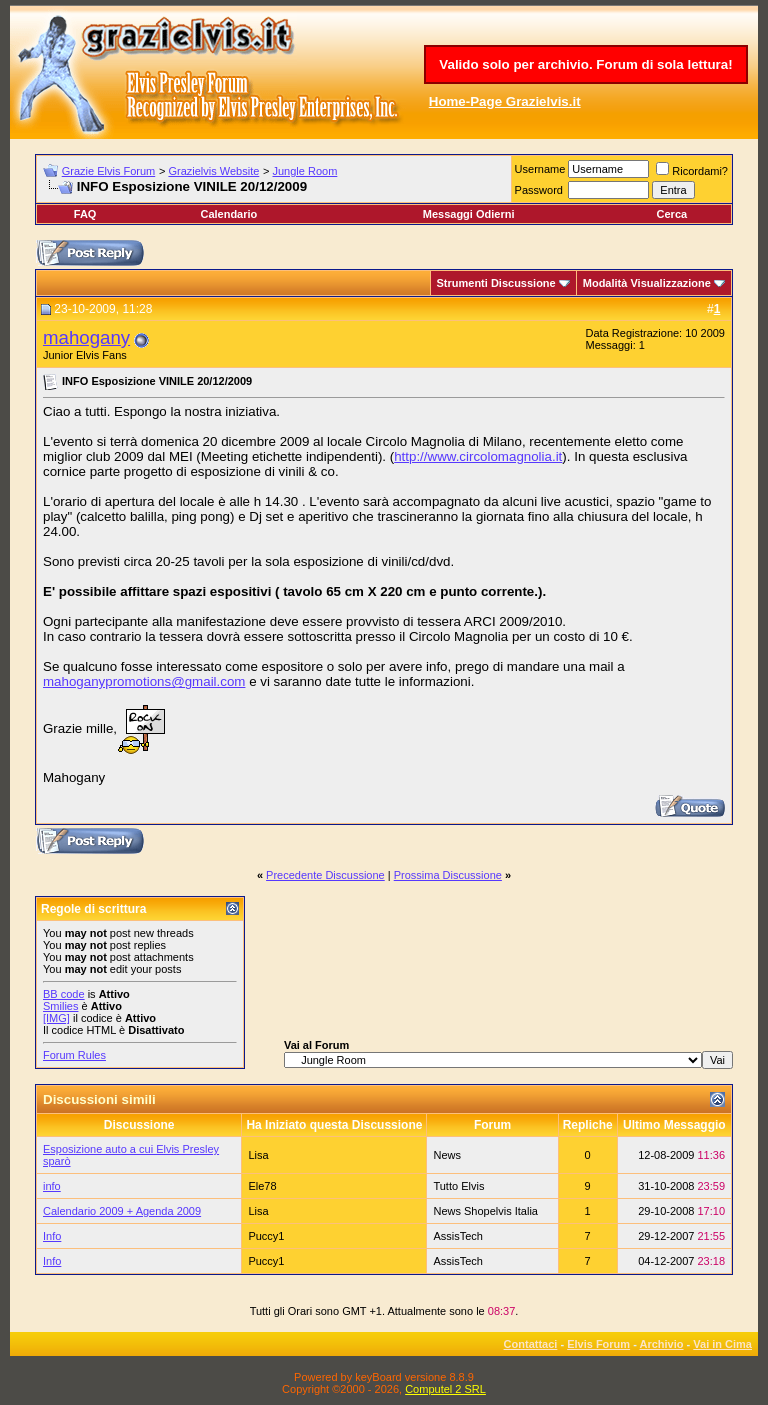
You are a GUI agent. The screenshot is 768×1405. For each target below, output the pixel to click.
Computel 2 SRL (445, 1389)
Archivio (662, 1344)
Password (539, 190)
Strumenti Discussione (496, 283)
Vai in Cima (722, 1344)
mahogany (86, 337)
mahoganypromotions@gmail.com (144, 681)
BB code (64, 994)
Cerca (672, 214)
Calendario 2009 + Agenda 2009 (122, 1211)
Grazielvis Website (213, 171)
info (52, 1186)
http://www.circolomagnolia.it (478, 456)
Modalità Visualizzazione (647, 283)
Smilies (60, 1006)
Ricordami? (692, 171)
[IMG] (56, 1018)
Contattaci (531, 1344)
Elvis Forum (598, 1344)
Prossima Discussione (448, 875)
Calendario (228, 214)
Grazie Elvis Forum (109, 171)
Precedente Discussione (325, 875)
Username (540, 169)
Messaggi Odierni (469, 214)
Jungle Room (305, 171)
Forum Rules (74, 1055)
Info (52, 1236)
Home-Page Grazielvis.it (505, 101)
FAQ (85, 214)
